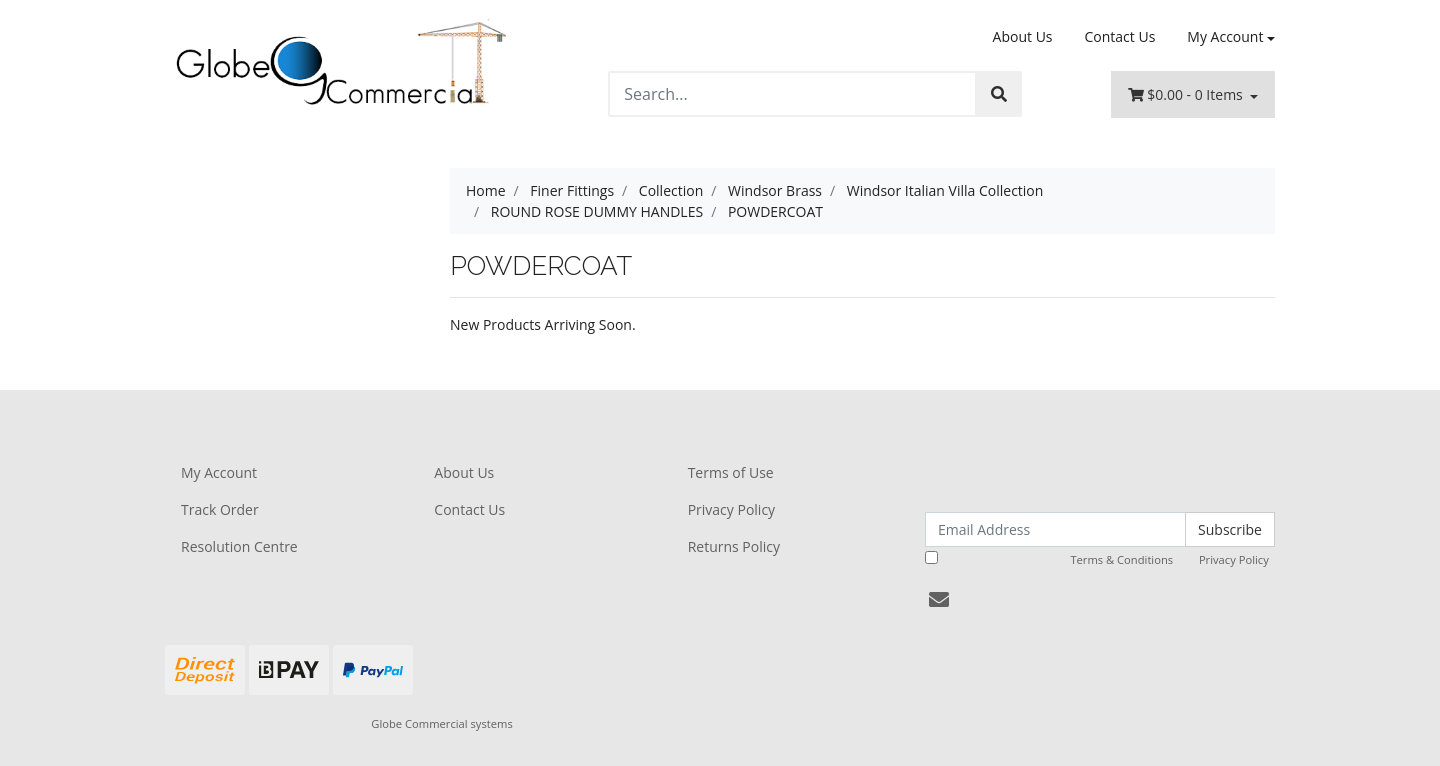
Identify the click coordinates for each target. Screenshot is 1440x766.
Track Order (220, 509)
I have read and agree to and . (1098, 559)
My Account (219, 472)
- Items (1187, 94)
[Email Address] (1055, 529)
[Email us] (939, 599)
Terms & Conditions (1121, 559)
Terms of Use (731, 472)
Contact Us (1120, 36)
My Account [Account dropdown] (1225, 36)
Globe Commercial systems (441, 723)
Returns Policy (734, 546)
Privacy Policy (731, 509)
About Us (1023, 36)
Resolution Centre (239, 546)
